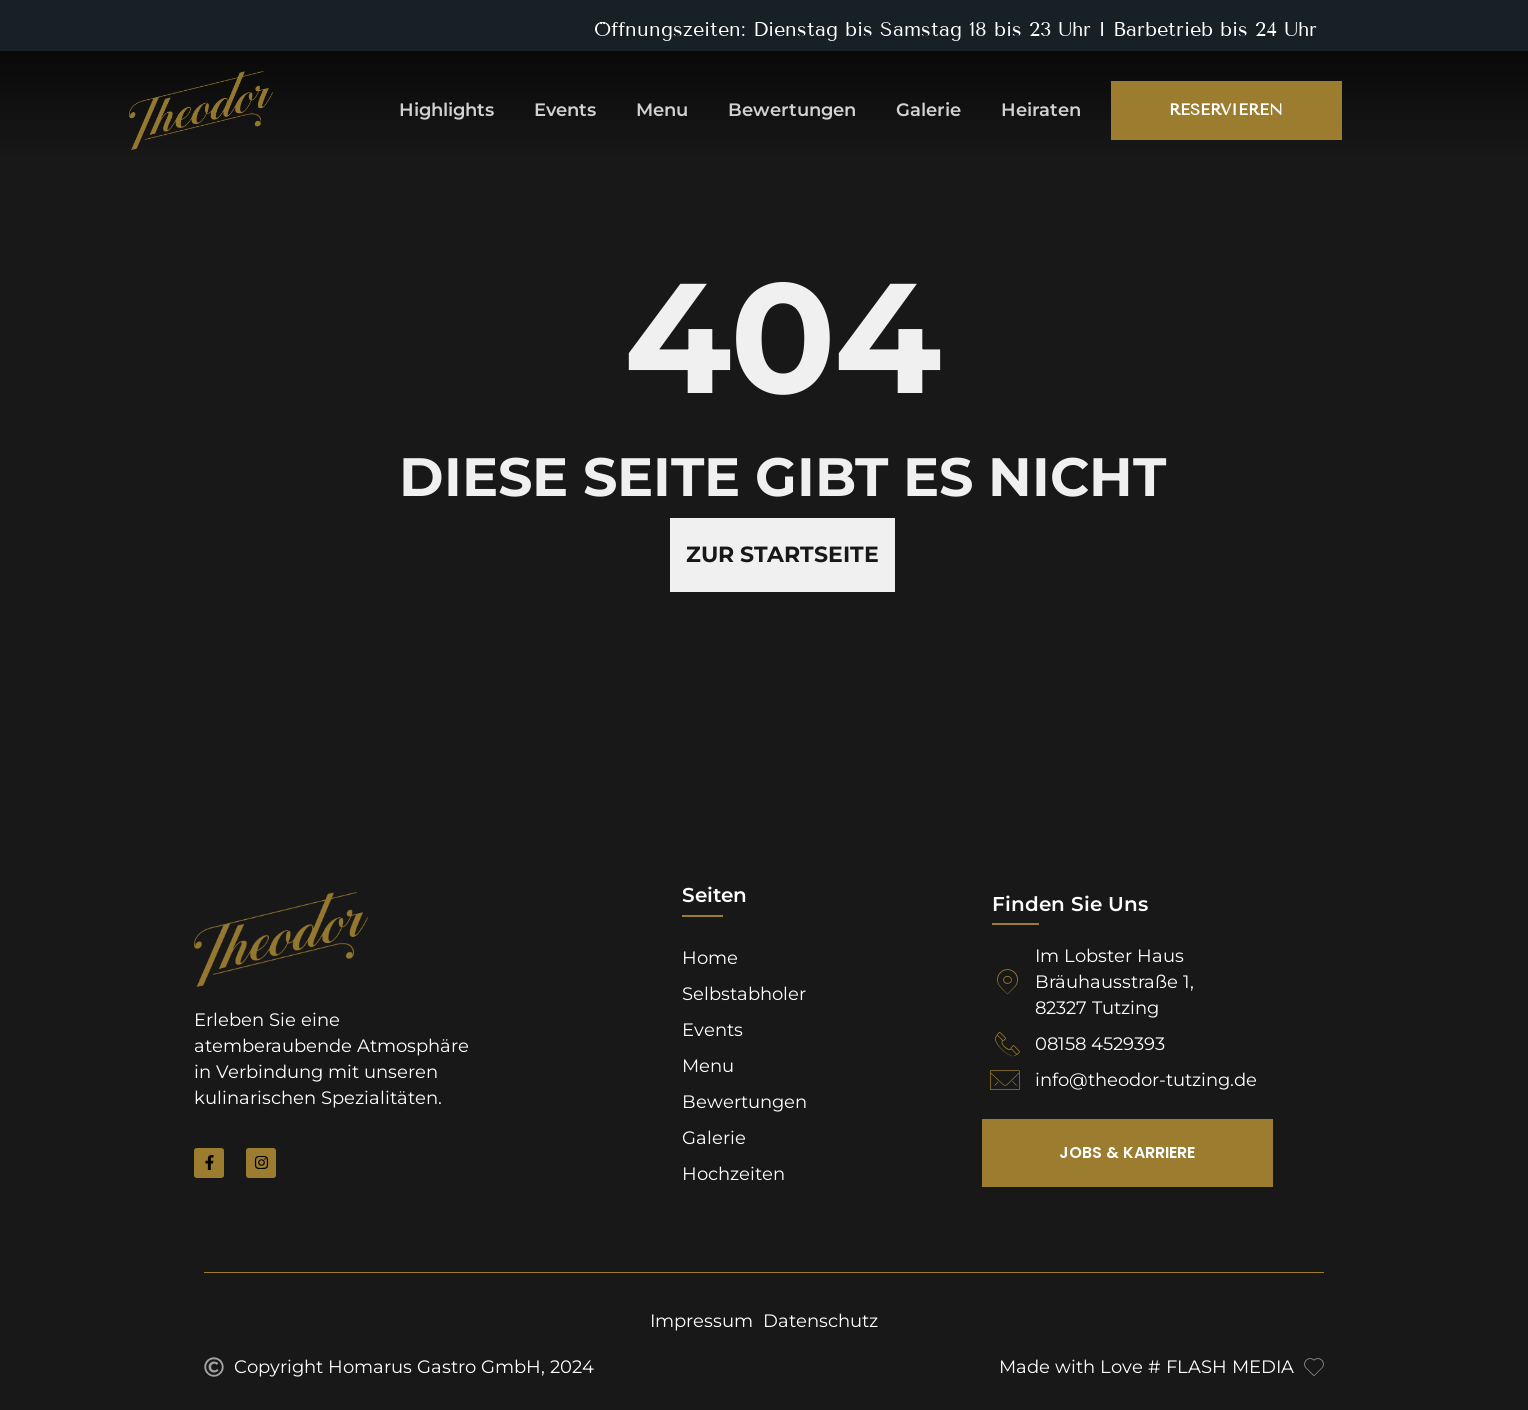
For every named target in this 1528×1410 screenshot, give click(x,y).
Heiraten (1041, 110)
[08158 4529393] (1007, 1044)
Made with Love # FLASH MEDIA (1146, 1367)
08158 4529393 (1100, 1044)
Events (565, 110)
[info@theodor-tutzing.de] (1005, 1080)
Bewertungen (792, 110)
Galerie (928, 110)
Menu (662, 110)
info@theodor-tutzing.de (1146, 1080)
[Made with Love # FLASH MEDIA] (1314, 1367)
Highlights (446, 110)
